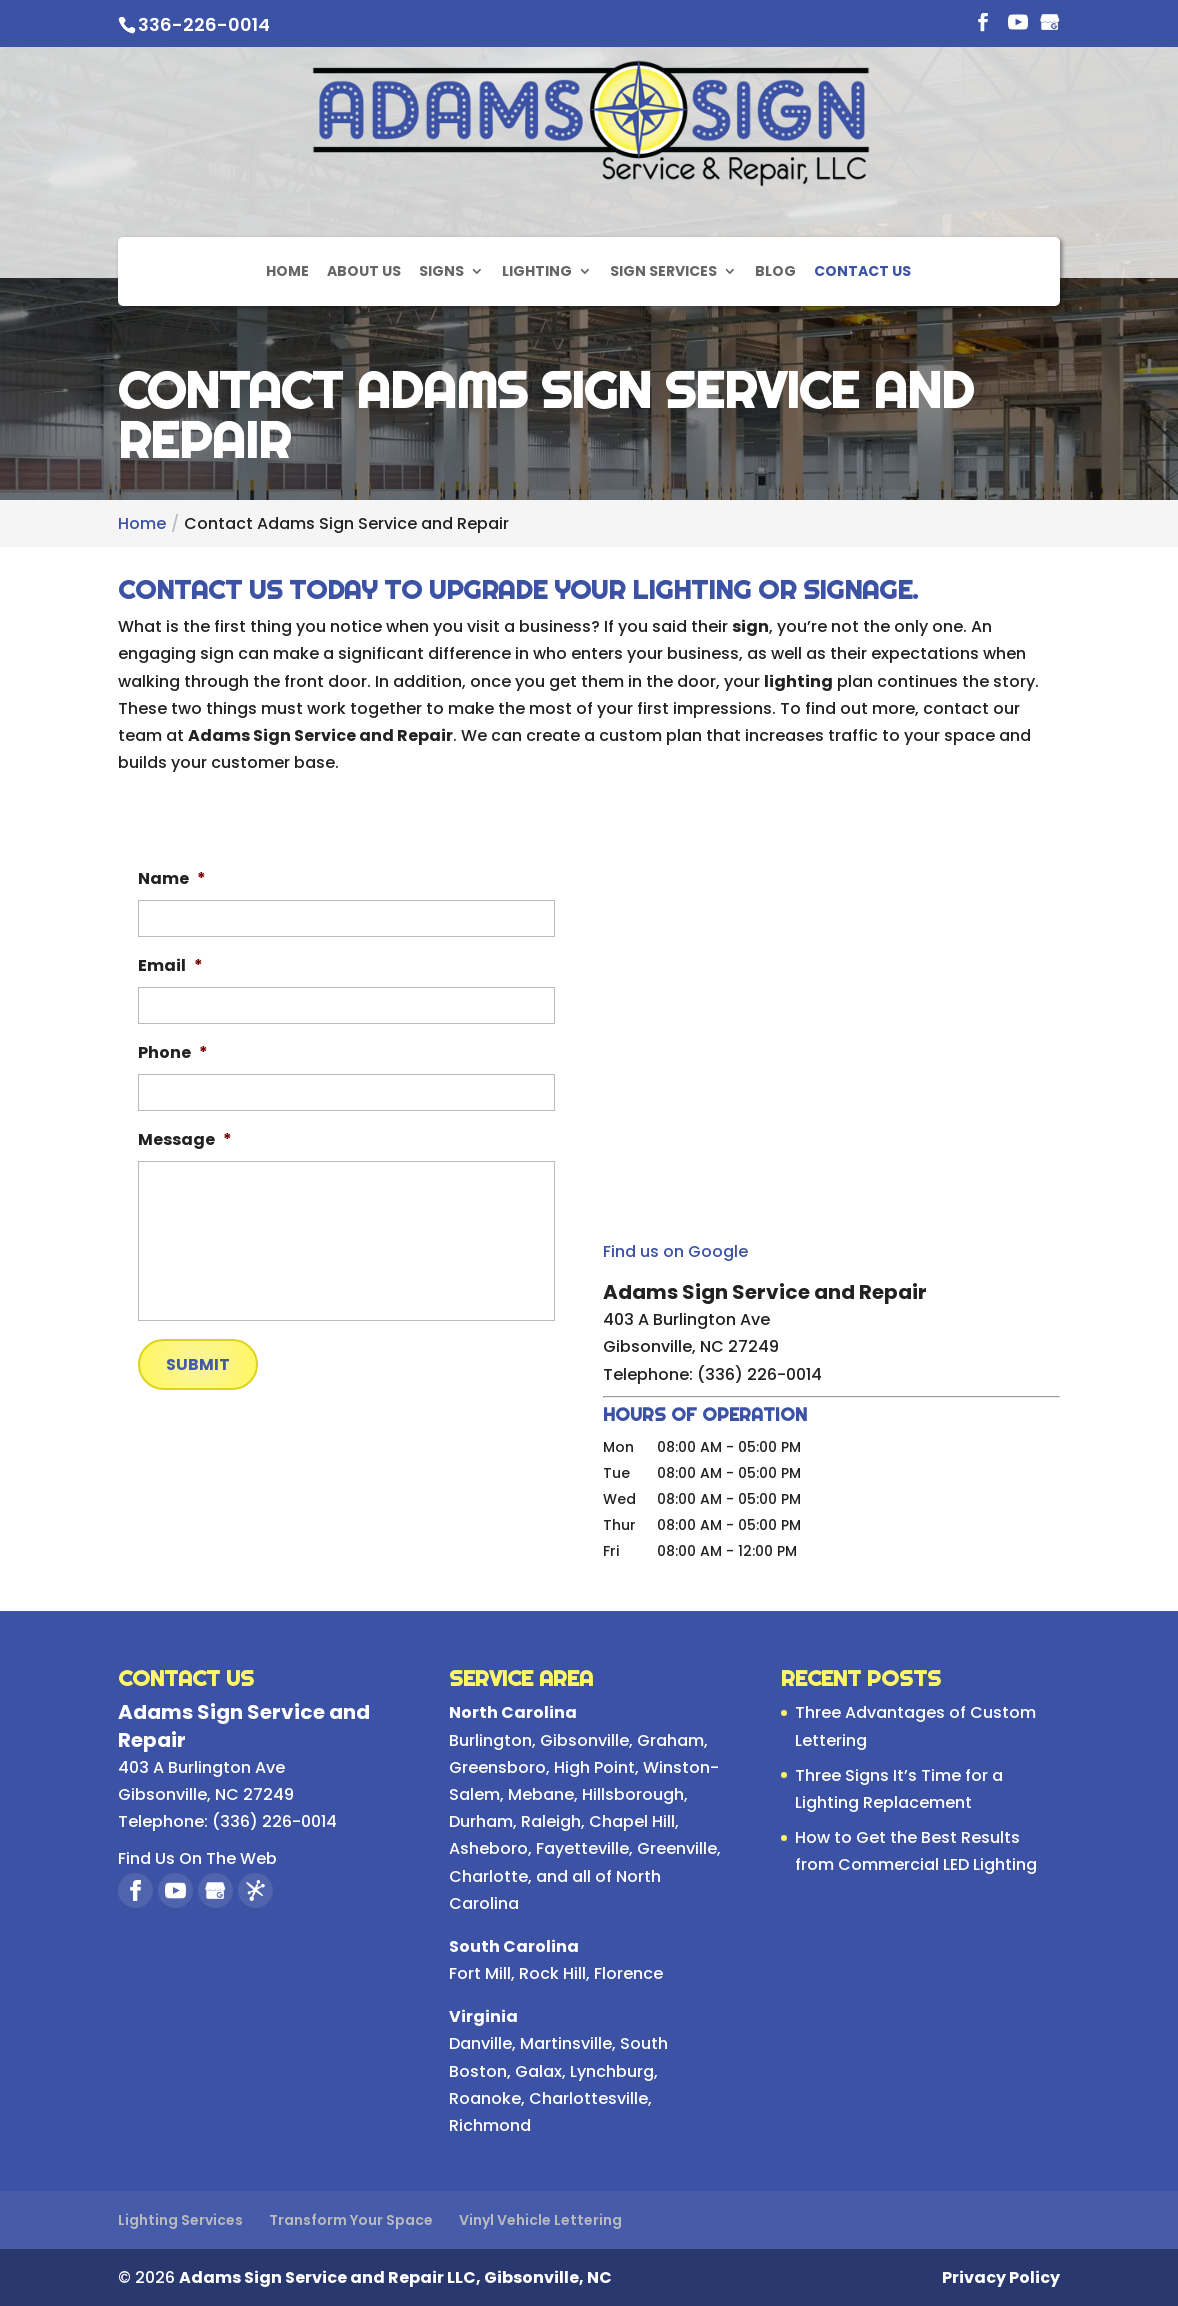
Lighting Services (180, 2220)
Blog (775, 262)
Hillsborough (633, 1794)
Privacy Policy (1001, 2277)
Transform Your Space (351, 2220)
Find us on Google (675, 1251)
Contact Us (862, 262)
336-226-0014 (204, 24)
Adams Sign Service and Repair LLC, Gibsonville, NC (395, 2277)
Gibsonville (584, 1740)
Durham (481, 1821)
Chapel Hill (632, 1821)
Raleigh (551, 1821)
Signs (441, 262)
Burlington (490, 1740)
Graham (670, 1740)
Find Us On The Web (197, 1858)
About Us (364, 262)
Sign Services (663, 262)
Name (172, 879)
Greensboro (497, 1767)
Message (185, 1140)
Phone (173, 1053)
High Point (594, 1767)
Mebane (541, 1794)
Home (287, 262)
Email (170, 966)
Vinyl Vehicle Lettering (540, 2220)
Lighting (537, 262)
